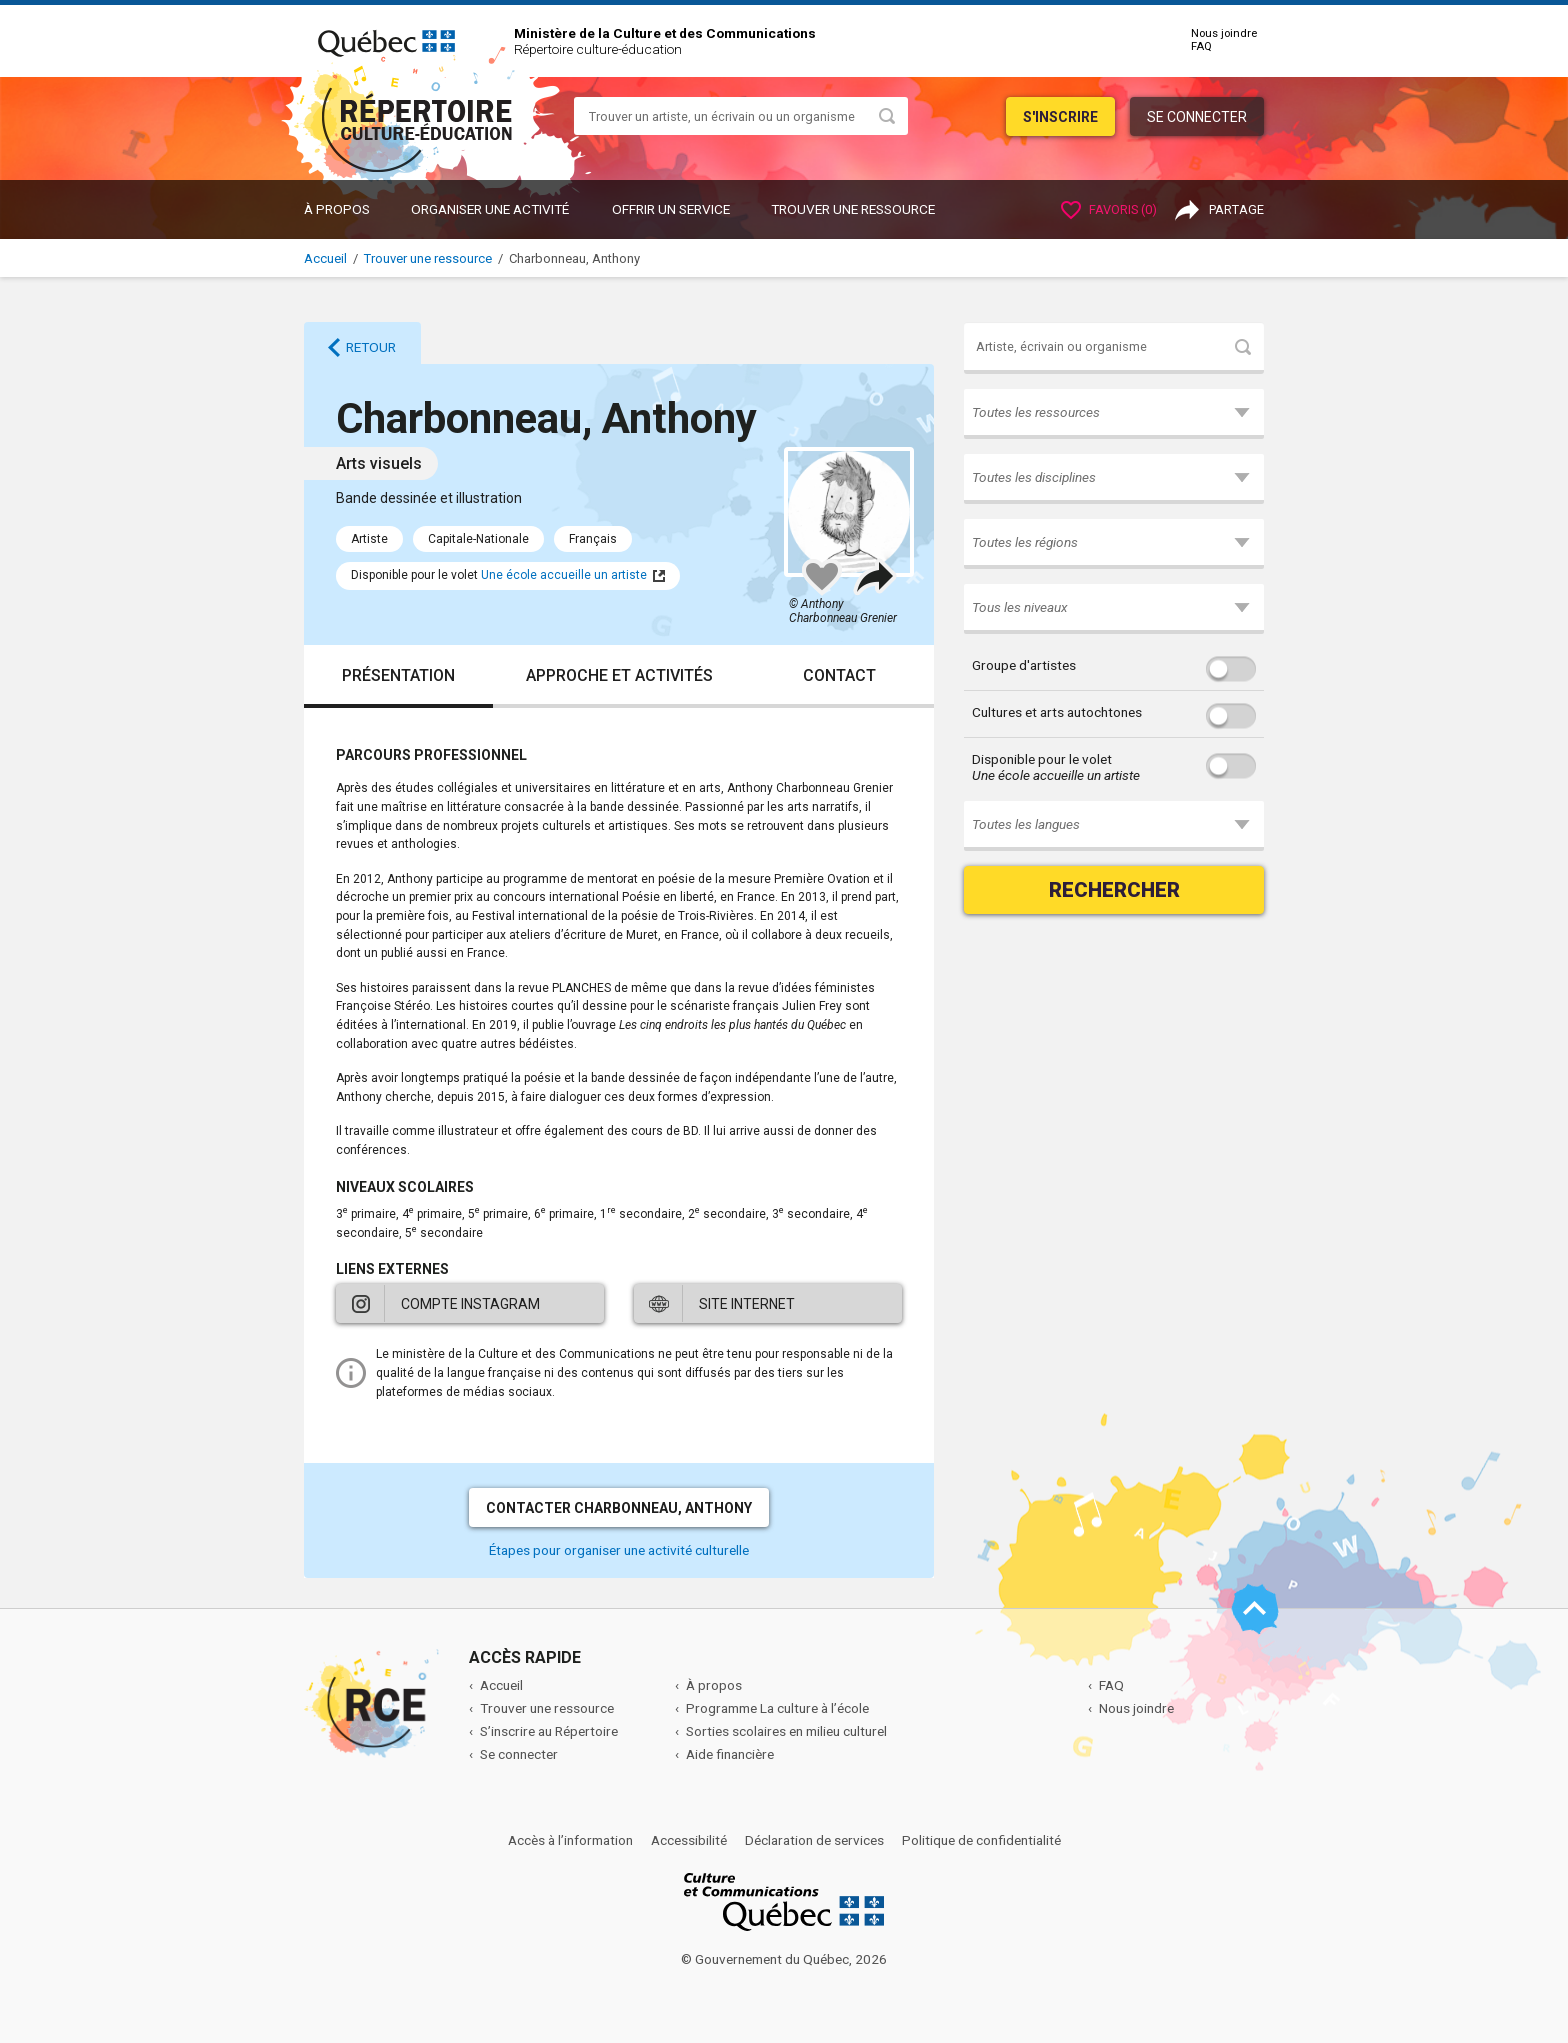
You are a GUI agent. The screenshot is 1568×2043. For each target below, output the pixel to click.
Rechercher (1114, 890)
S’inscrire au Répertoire (549, 1731)
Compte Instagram (470, 1304)
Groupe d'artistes (1024, 665)
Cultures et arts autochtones (1057, 712)
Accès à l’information (570, 1840)
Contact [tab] (839, 675)
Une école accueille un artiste (564, 575)
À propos (337, 209)
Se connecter (1197, 117)
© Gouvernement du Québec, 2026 (784, 1959)
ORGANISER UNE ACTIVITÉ (490, 209)
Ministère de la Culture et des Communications (665, 33)
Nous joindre (1224, 33)
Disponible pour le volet (1056, 767)
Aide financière (730, 1754)
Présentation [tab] (398, 675)
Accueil (325, 258)
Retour (371, 347)
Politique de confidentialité (981, 1840)
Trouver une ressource (853, 209)
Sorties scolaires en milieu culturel (786, 1731)
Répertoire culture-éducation (598, 49)
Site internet (747, 1304)
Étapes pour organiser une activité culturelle (619, 1550)
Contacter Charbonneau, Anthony (619, 1508)
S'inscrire (1060, 117)
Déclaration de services (814, 1840)
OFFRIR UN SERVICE (671, 209)
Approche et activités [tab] (619, 675)
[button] (1114, 414)
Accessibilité (689, 1840)
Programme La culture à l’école (777, 1708)
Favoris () (1109, 209)
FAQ (1201, 46)
